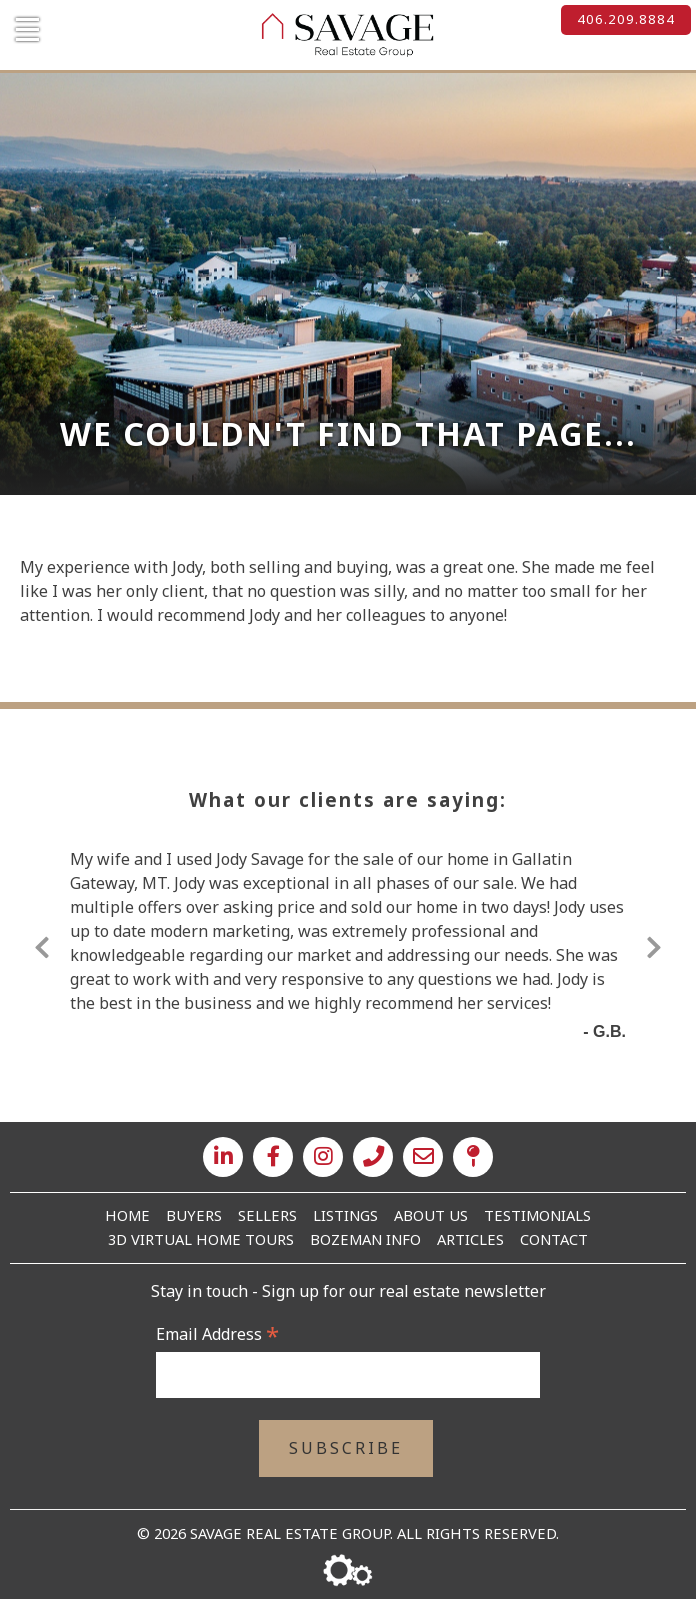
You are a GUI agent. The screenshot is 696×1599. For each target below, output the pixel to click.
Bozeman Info (365, 1239)
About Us (431, 1215)
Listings (345, 1215)
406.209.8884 (626, 19)
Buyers (194, 1215)
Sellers (267, 1215)
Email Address (217, 1334)
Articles (470, 1239)
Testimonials (537, 1215)
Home (127, 1215)
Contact (554, 1239)
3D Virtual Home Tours (201, 1239)
